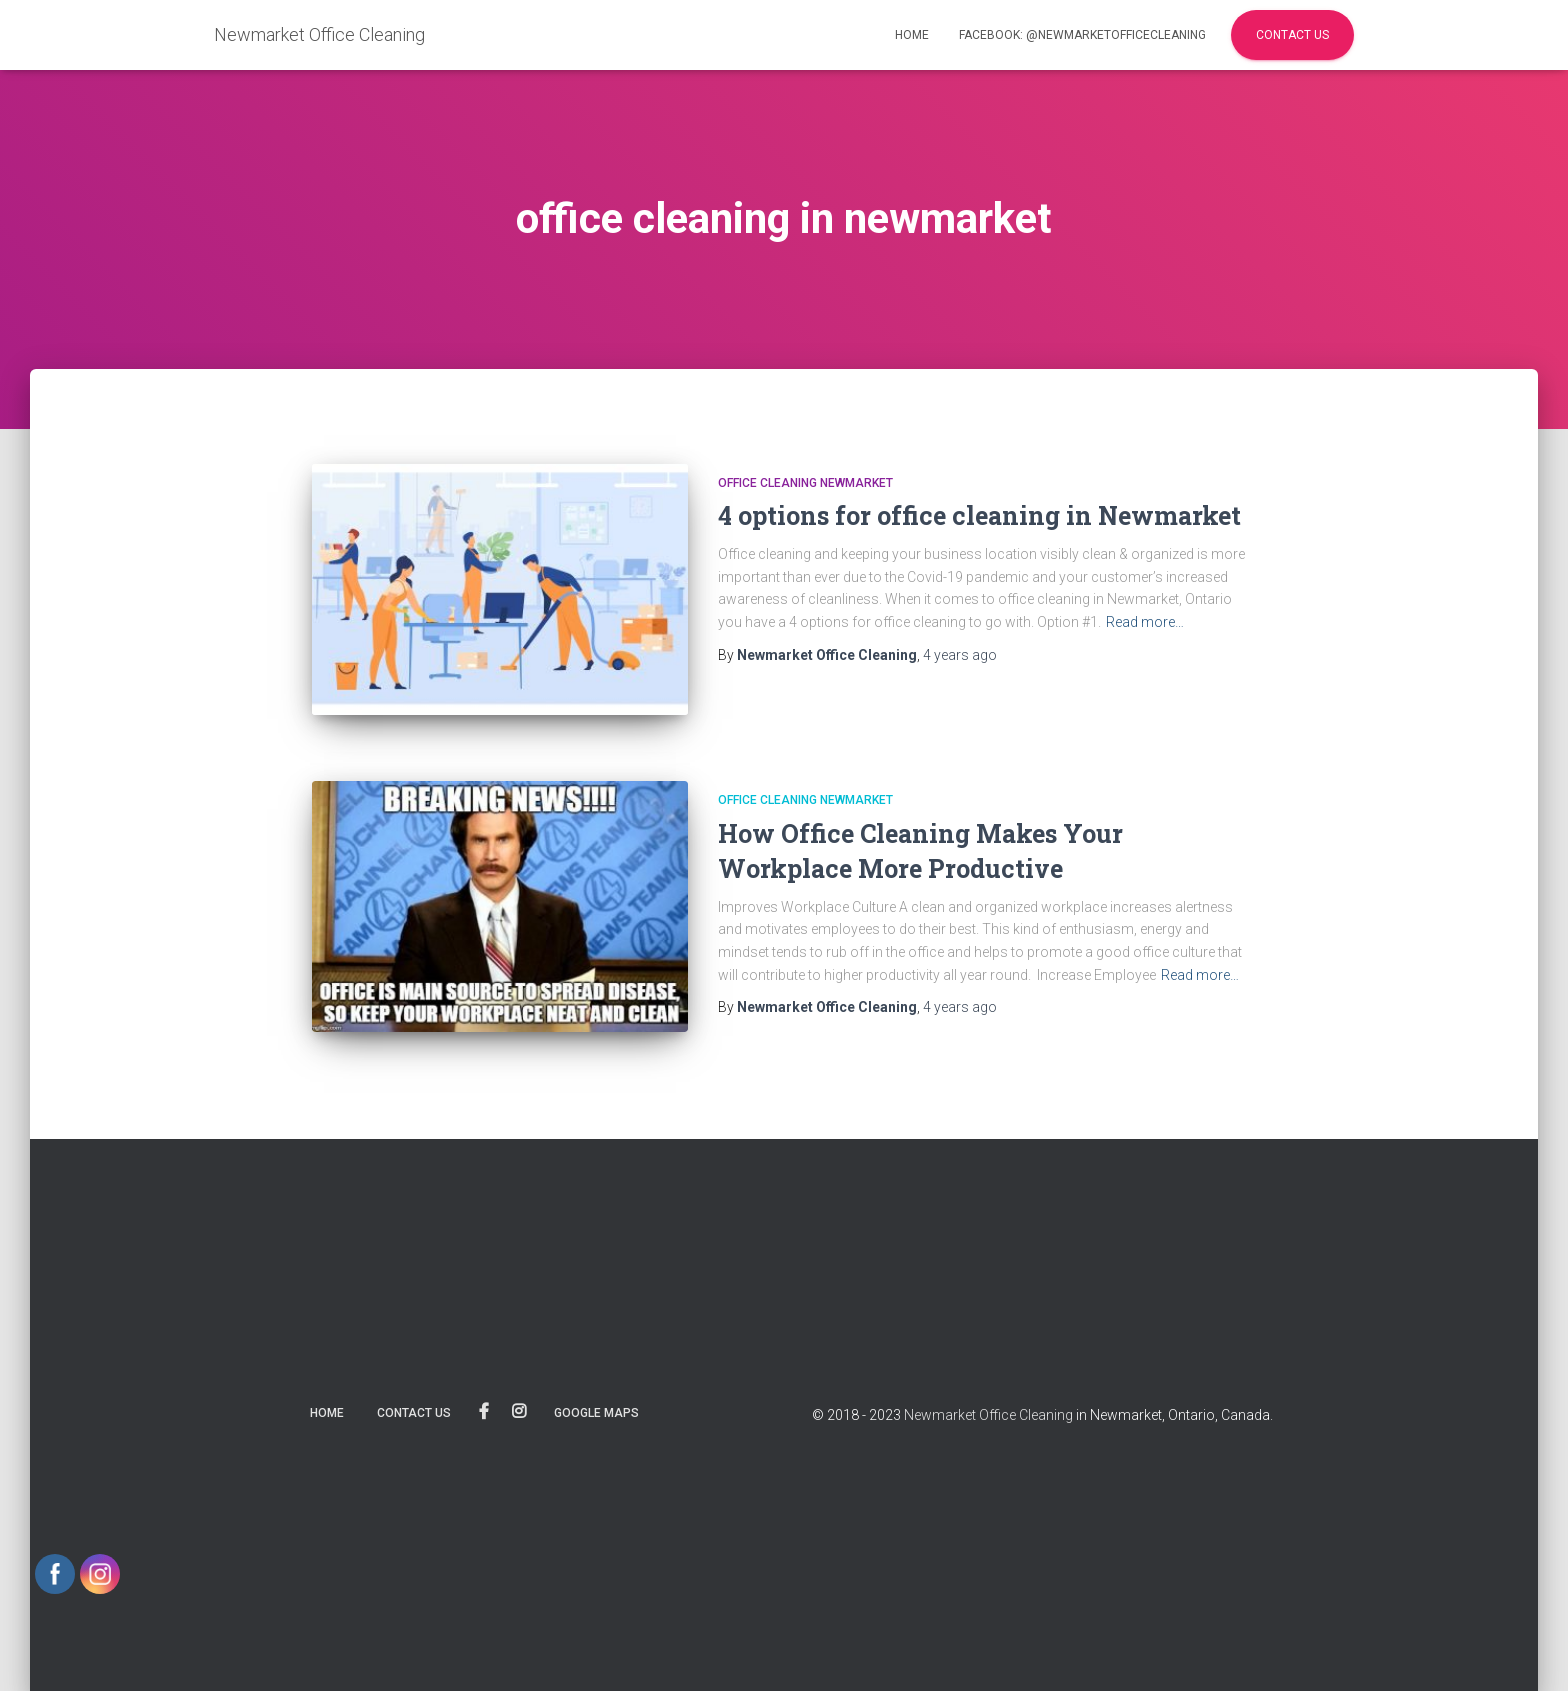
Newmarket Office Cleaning (988, 1415)
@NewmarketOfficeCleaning (484, 1412)
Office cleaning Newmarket (805, 483)
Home (912, 35)
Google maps (596, 1413)
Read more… (1145, 622)
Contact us (414, 1413)
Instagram (519, 1412)
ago (960, 655)
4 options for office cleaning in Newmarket (979, 515)
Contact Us (1292, 35)
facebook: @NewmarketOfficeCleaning (1082, 35)
